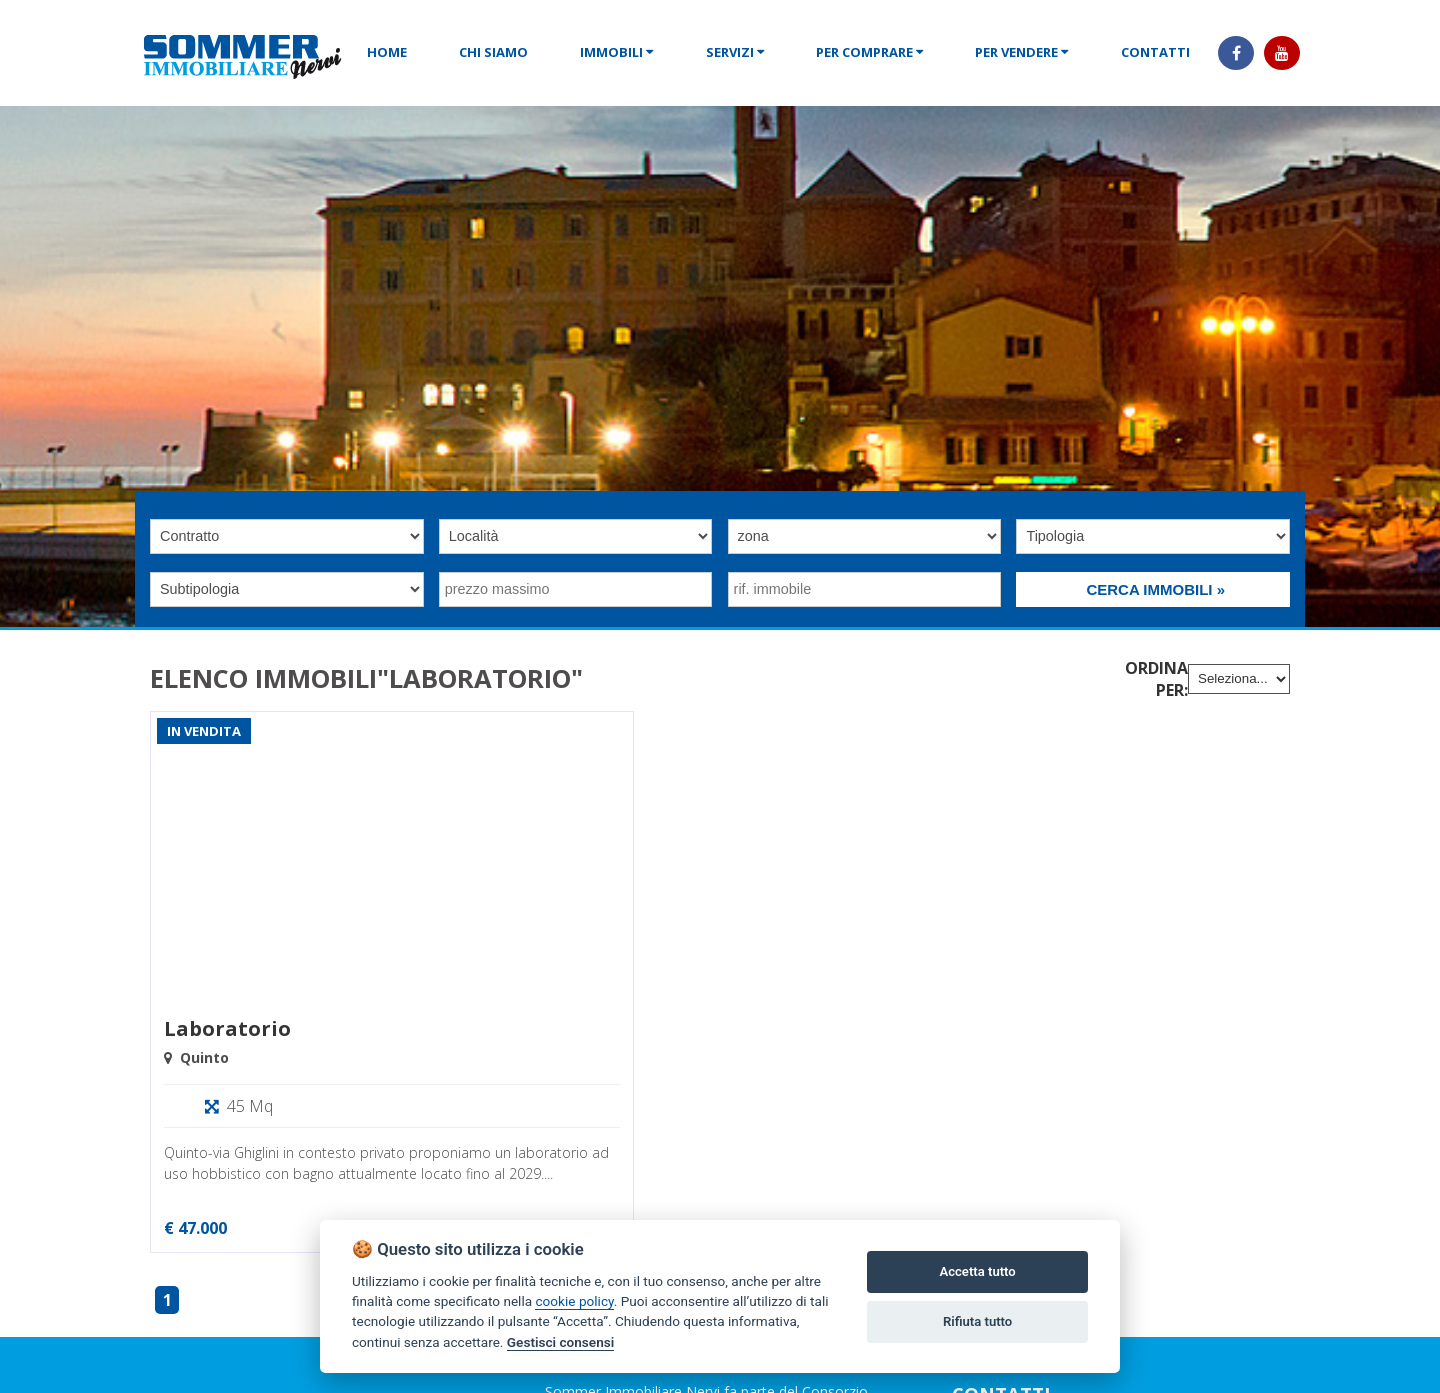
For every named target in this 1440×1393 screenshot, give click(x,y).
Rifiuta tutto (977, 1321)
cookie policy (574, 1301)
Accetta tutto (977, 1271)
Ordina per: (1156, 679)
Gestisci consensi (560, 1342)
